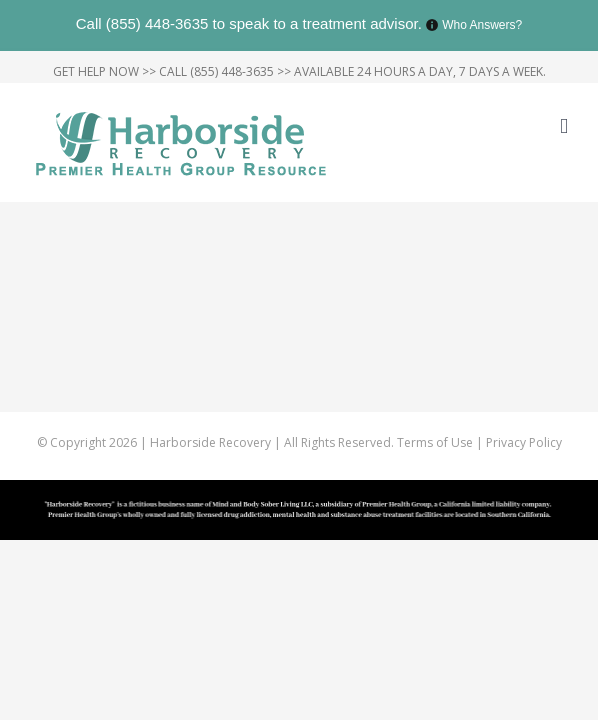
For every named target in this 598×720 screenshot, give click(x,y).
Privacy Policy (524, 492)
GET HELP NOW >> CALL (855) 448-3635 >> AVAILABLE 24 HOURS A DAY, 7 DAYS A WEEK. (299, 71)
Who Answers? (482, 25)
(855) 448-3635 (157, 23)
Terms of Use (436, 492)
